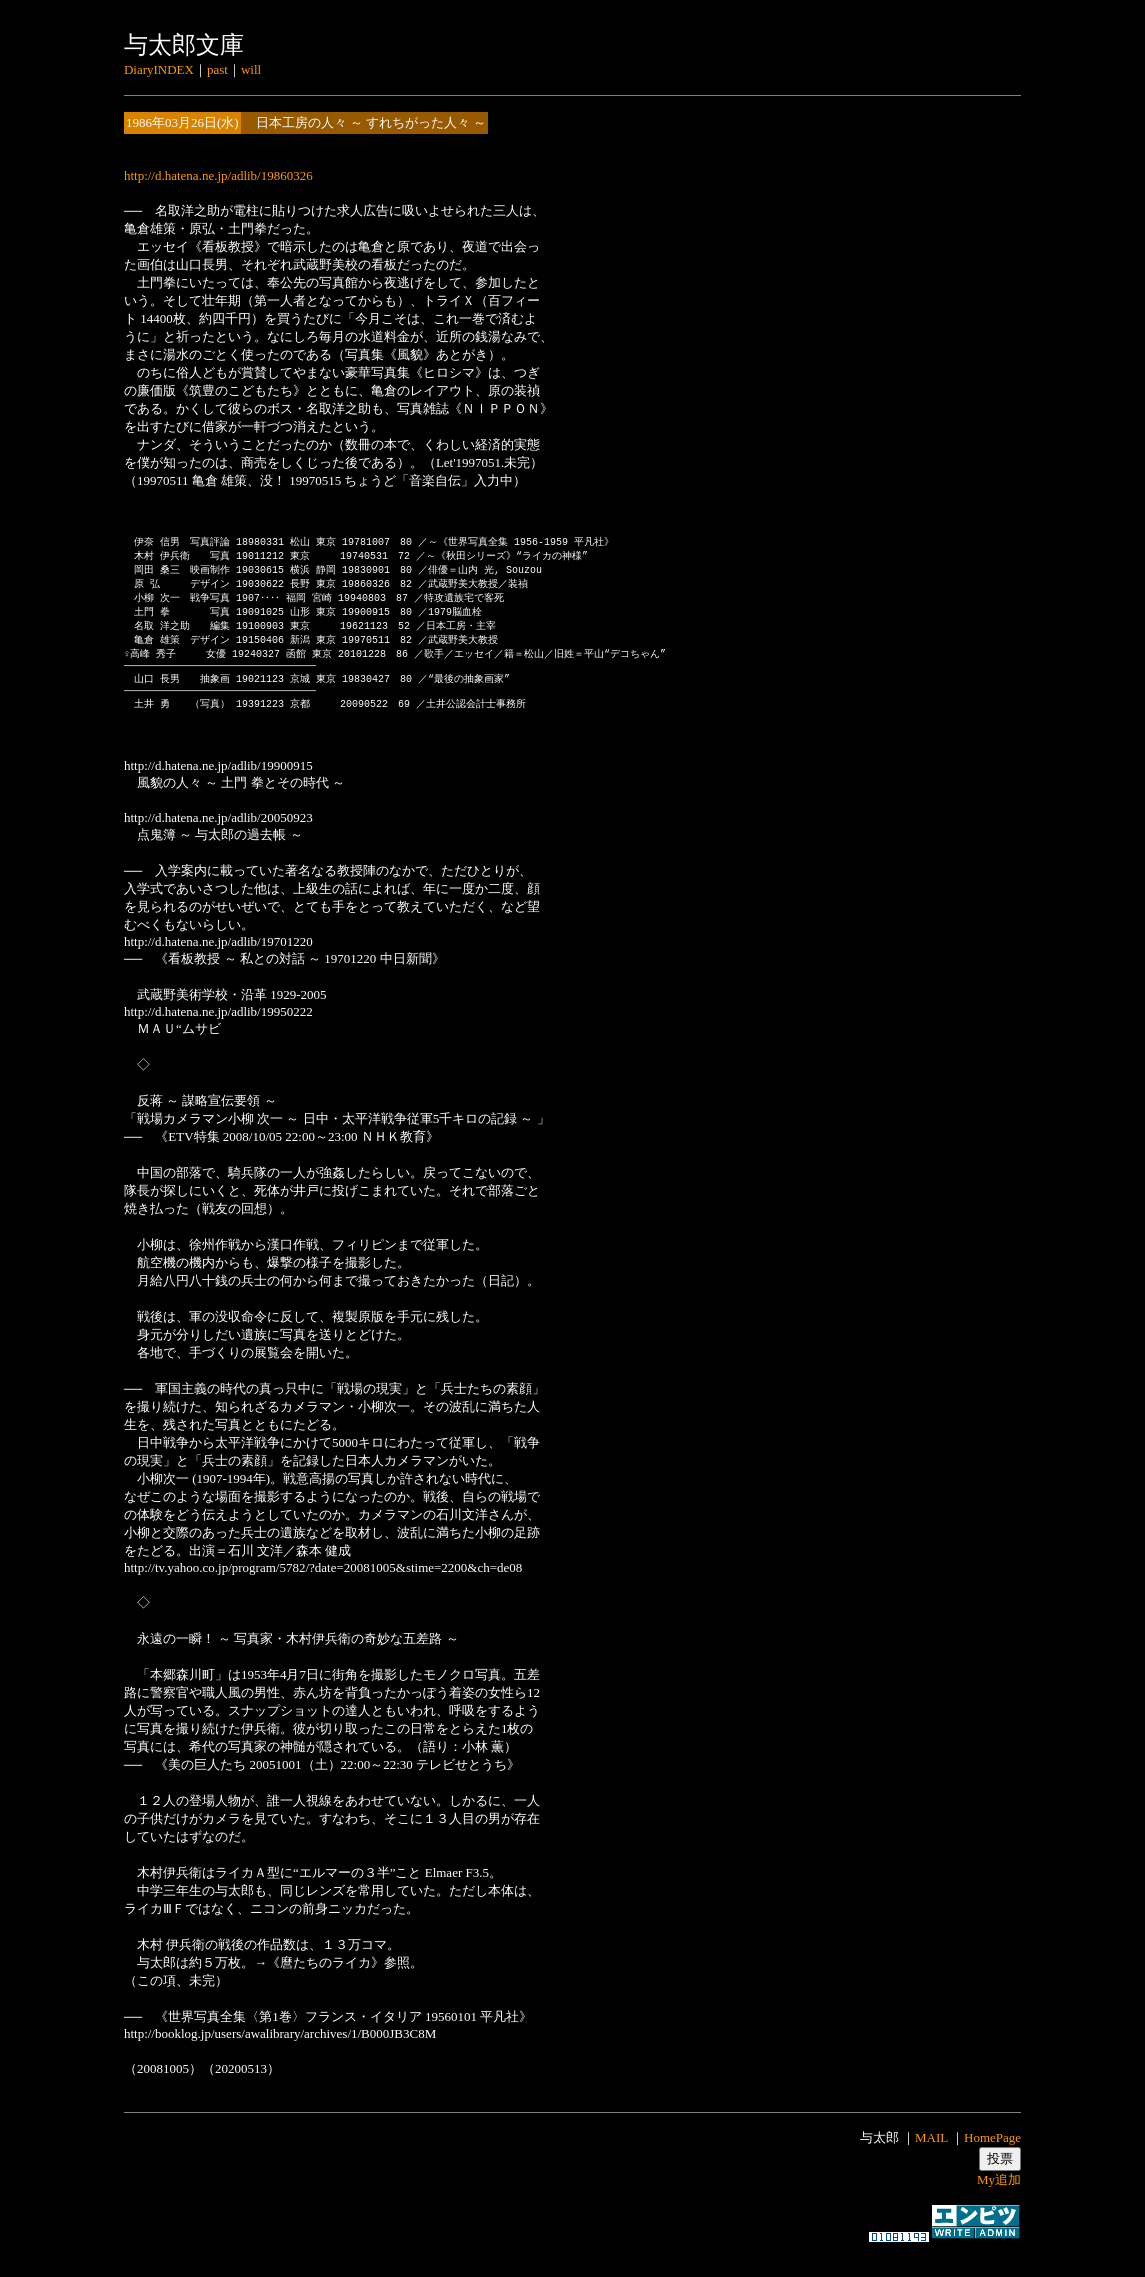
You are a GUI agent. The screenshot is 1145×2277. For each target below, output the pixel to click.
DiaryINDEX (159, 69)
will (251, 69)
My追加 (999, 2199)
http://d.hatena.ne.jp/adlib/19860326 (218, 175)
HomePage (992, 2157)
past (217, 69)
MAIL (931, 2157)
